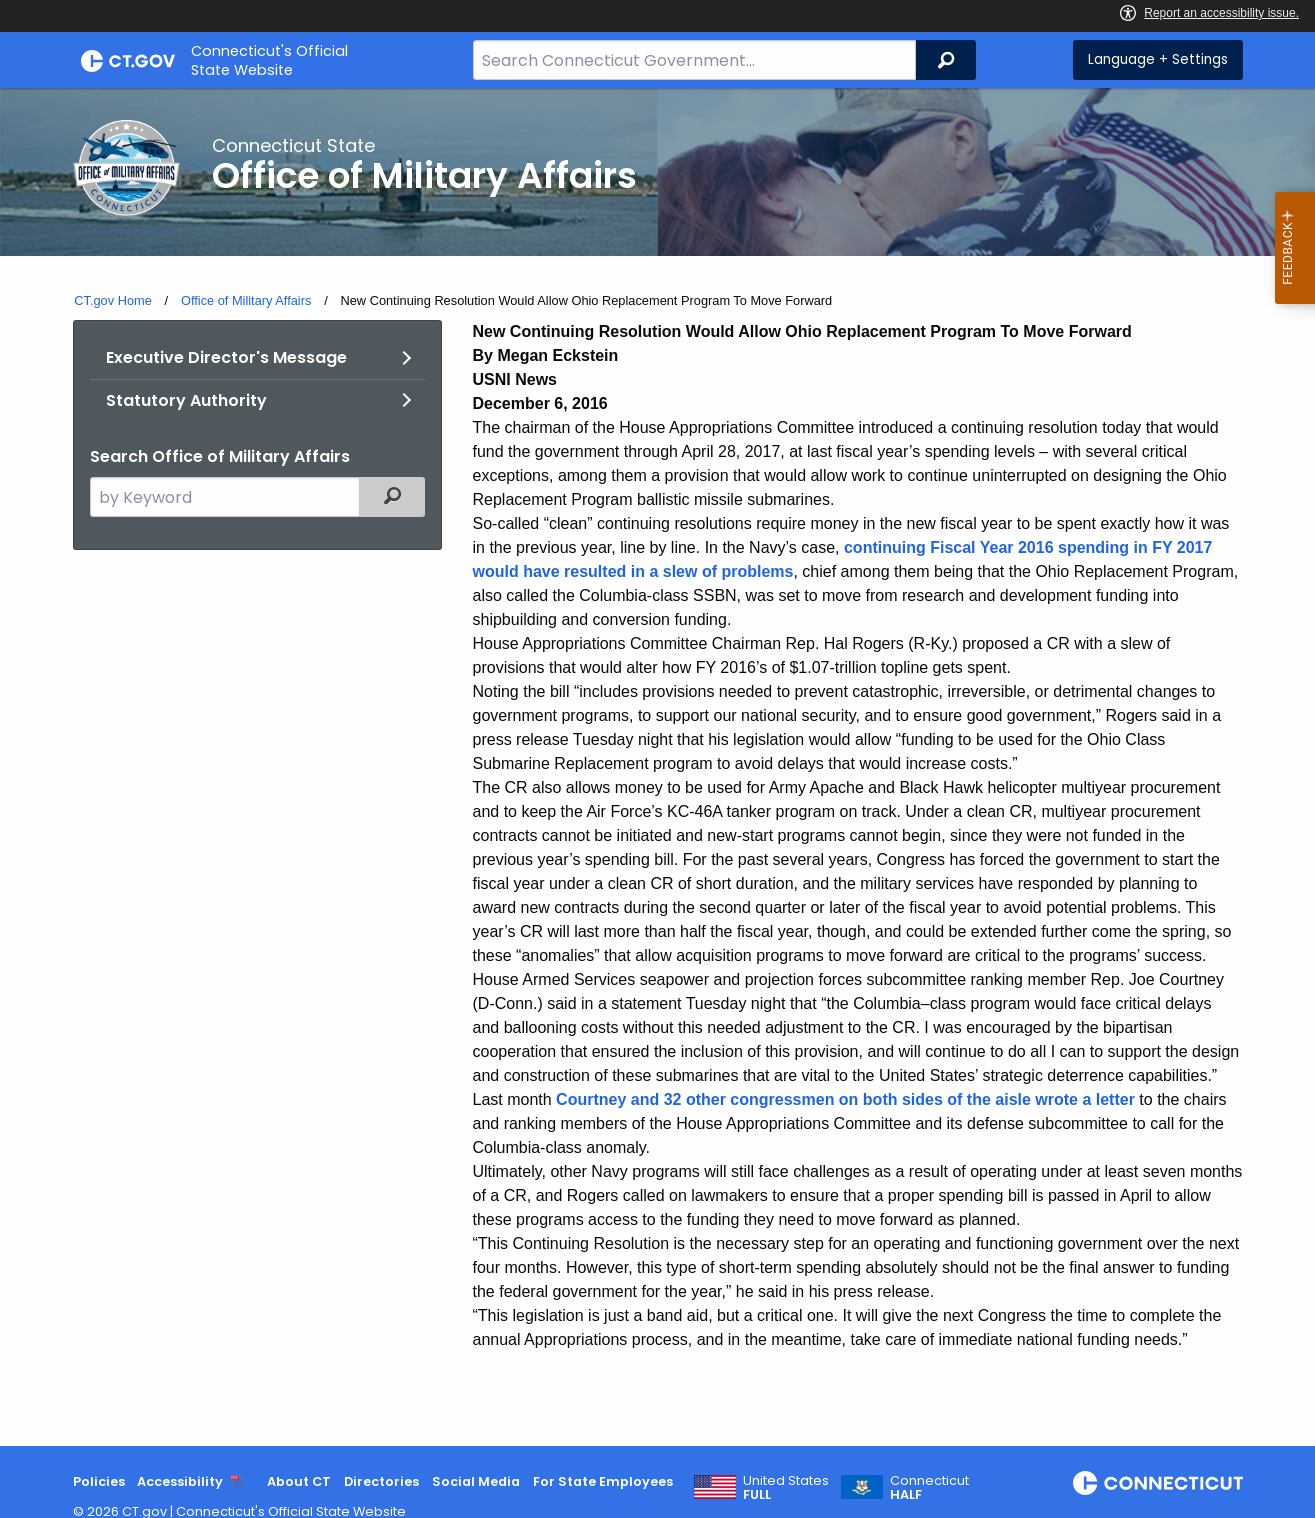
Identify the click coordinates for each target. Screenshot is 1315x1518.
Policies (99, 1481)
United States (786, 1488)
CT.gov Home (113, 300)
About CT (299, 1481)
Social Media (476, 1481)
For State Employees (603, 1481)
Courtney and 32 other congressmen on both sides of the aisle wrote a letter (845, 1099)
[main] (657, 767)
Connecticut (929, 1488)
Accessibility (180, 1481)
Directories (381, 1481)
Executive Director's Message (226, 357)
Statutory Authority (186, 400)
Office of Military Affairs (246, 300)
